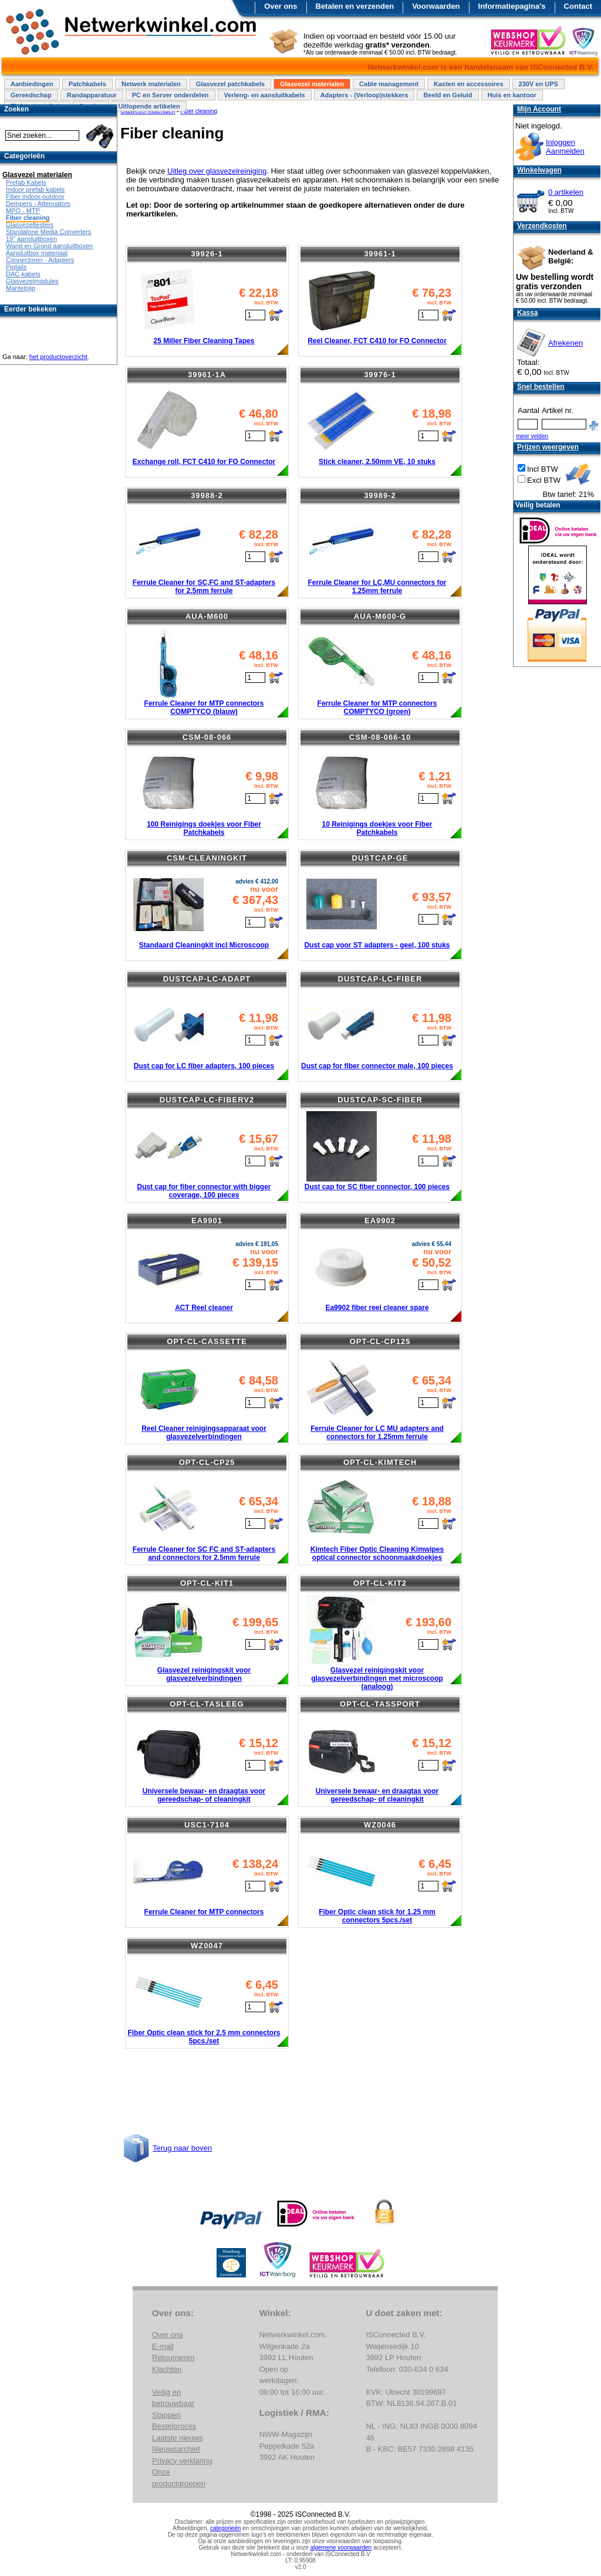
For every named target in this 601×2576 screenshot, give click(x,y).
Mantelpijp (20, 288)
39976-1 (380, 374)
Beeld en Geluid (447, 95)
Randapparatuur (92, 95)
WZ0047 (207, 1945)
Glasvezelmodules (32, 281)
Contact (578, 6)
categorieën (225, 2528)
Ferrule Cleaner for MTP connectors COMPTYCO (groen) (377, 707)
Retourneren (173, 2357)
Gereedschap (31, 95)
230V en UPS (538, 83)
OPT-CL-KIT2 (380, 1583)
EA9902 (380, 1220)
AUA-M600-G (380, 616)
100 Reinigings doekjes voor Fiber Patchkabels (204, 828)
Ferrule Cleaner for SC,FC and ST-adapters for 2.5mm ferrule (204, 586)
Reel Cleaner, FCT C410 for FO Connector (377, 341)
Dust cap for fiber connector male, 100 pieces (377, 1066)
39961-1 (380, 253)
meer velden (532, 436)
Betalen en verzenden (355, 6)
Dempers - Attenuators (38, 203)
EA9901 (206, 1220)
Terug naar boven (182, 2148)
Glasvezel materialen (312, 83)
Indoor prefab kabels (35, 189)
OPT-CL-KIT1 (207, 1583)
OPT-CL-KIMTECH (380, 1462)
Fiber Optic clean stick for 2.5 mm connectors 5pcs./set (203, 2037)
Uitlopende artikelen (149, 106)
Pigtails (16, 266)
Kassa (527, 313)
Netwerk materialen (151, 83)
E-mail (163, 2346)
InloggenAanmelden (565, 146)
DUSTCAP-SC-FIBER (380, 1099)
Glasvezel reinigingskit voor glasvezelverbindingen (204, 1674)
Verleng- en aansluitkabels (264, 95)
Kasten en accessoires (469, 83)
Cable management (388, 83)
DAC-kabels (23, 273)
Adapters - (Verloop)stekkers (364, 95)
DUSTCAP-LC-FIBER (380, 978)
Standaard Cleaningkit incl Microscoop (204, 945)
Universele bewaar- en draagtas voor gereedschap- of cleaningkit (204, 1795)
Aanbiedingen (32, 83)
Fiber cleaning (28, 217)
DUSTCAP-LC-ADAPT (207, 978)
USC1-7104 (206, 1824)
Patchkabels (87, 83)
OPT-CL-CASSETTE (207, 1341)
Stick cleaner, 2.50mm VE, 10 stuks (377, 462)
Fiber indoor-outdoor (35, 196)
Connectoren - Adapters (40, 259)
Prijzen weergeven (548, 447)
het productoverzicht (58, 356)
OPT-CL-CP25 (207, 1462)
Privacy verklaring (182, 2460)
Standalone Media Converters (49, 231)
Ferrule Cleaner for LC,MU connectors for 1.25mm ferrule (377, 586)
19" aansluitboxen (31, 238)
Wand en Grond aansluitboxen (49, 245)
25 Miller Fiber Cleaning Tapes (204, 341)
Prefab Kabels (26, 182)
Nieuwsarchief (176, 2449)
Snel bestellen (541, 386)
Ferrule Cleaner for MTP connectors (204, 1912)
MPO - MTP (23, 210)
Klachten (167, 2369)
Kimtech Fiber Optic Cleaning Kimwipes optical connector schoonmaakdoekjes (377, 1553)
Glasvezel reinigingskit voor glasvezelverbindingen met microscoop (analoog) (377, 1678)
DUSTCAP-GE (380, 858)
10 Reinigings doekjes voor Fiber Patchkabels (377, 828)
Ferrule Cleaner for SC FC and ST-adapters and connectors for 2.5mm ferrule (204, 1553)
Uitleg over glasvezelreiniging (216, 171)
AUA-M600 (206, 616)
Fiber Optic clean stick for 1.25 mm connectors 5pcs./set (377, 1916)
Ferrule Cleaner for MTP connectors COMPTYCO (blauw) (204, 707)
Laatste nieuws (177, 2437)
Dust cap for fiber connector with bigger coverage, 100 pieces (204, 1191)
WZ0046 (380, 1824)
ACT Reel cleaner (204, 1308)
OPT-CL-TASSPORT (380, 1704)
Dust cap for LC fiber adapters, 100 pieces (204, 1066)
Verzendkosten (542, 226)
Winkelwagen (539, 170)
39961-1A (207, 374)
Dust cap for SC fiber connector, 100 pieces (377, 1187)
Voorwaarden (436, 6)
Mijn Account (539, 109)
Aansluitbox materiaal (36, 252)
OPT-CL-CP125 (380, 1341)
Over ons (280, 6)
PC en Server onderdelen (170, 95)
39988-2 (207, 495)
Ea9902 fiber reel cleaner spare (376, 1308)
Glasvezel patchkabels (230, 83)
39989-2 (380, 495)
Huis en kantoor (512, 95)
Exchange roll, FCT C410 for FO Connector (204, 462)
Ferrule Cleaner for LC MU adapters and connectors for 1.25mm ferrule (377, 1432)
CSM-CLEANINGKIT (207, 858)
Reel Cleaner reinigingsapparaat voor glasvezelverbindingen (203, 1432)
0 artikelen (565, 192)
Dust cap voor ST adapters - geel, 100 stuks (377, 945)
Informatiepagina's (512, 6)
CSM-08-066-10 (380, 737)
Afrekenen (565, 342)
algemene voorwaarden (341, 2547)
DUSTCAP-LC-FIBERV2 (207, 1099)
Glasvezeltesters (29, 224)
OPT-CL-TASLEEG (207, 1704)
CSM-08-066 (207, 737)
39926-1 (207, 253)
